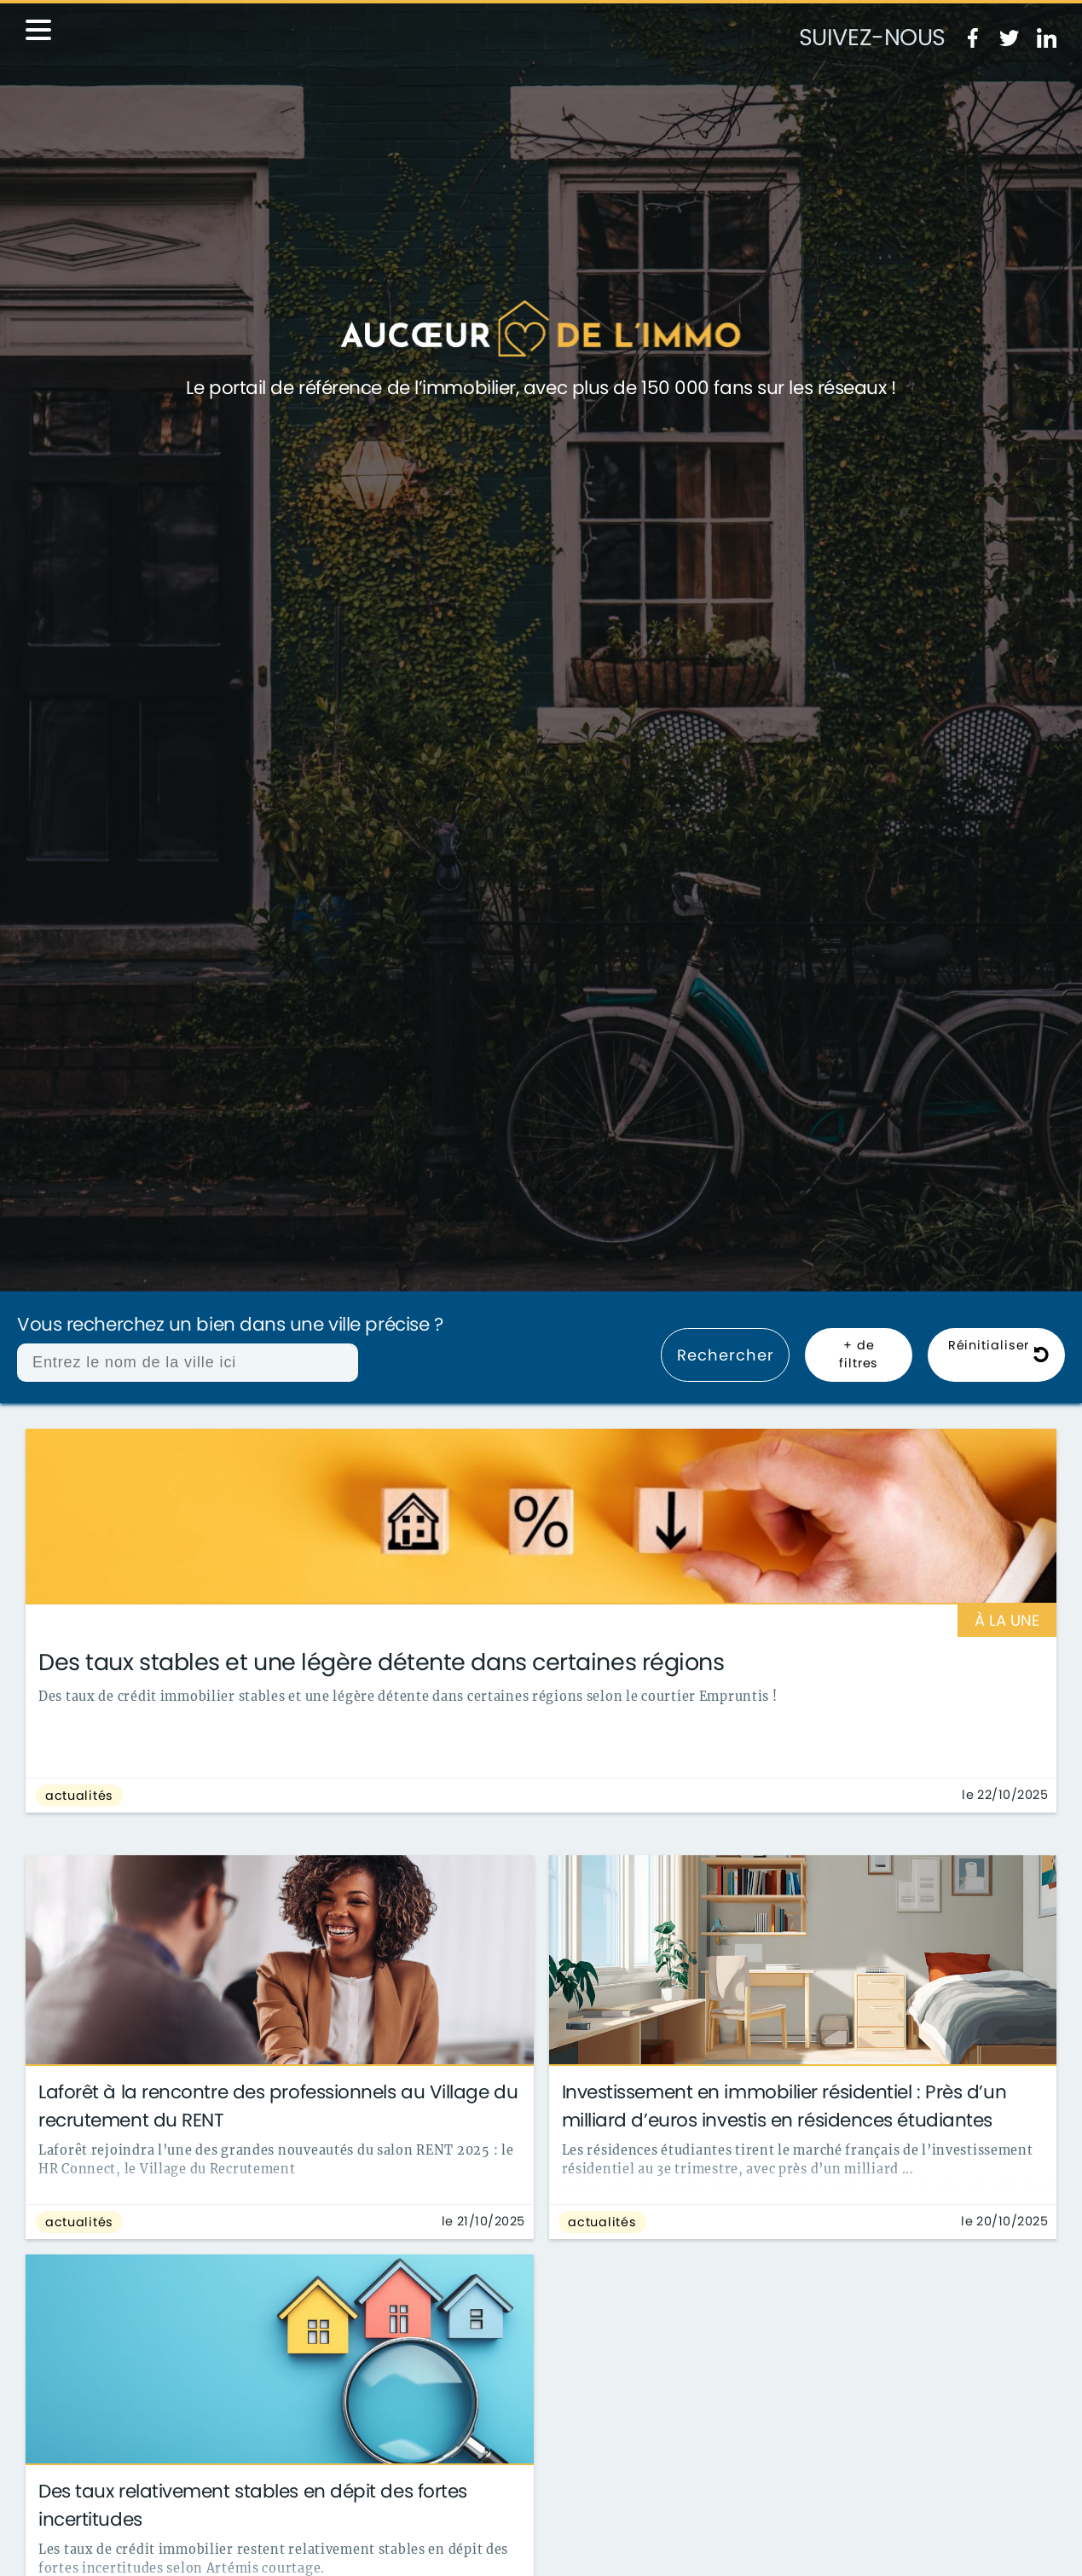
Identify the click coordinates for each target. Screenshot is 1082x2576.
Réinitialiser (998, 1354)
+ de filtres (858, 1354)
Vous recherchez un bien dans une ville (230, 1325)
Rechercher (725, 1355)
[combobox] (187, 1362)
